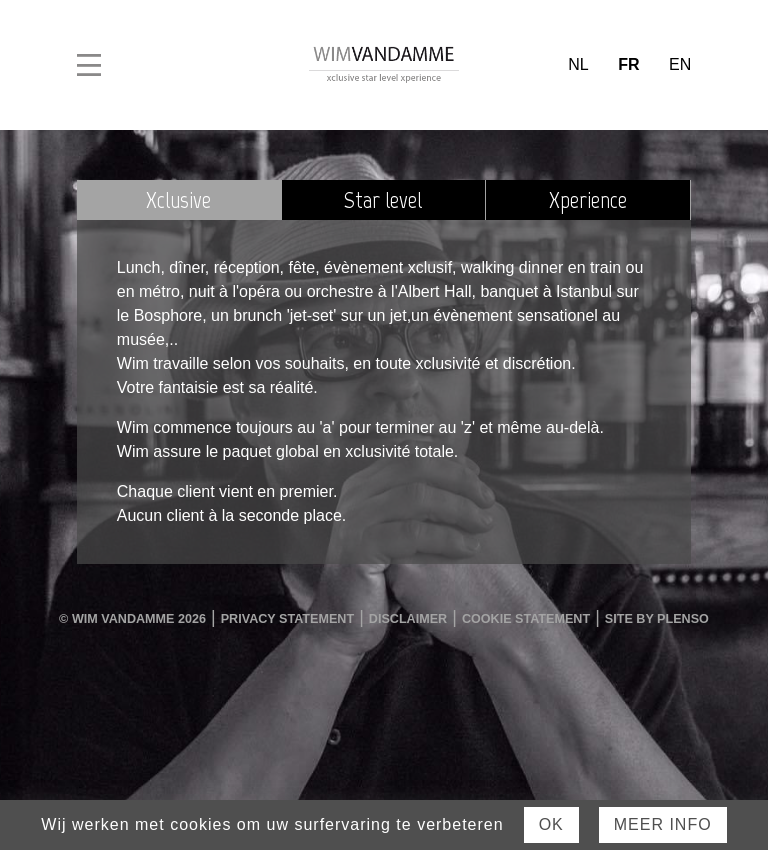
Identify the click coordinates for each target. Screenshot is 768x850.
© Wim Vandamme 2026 (132, 619)
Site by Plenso (657, 619)
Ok (551, 824)
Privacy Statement (287, 619)
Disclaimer (408, 619)
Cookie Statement (526, 619)
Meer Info (663, 824)
